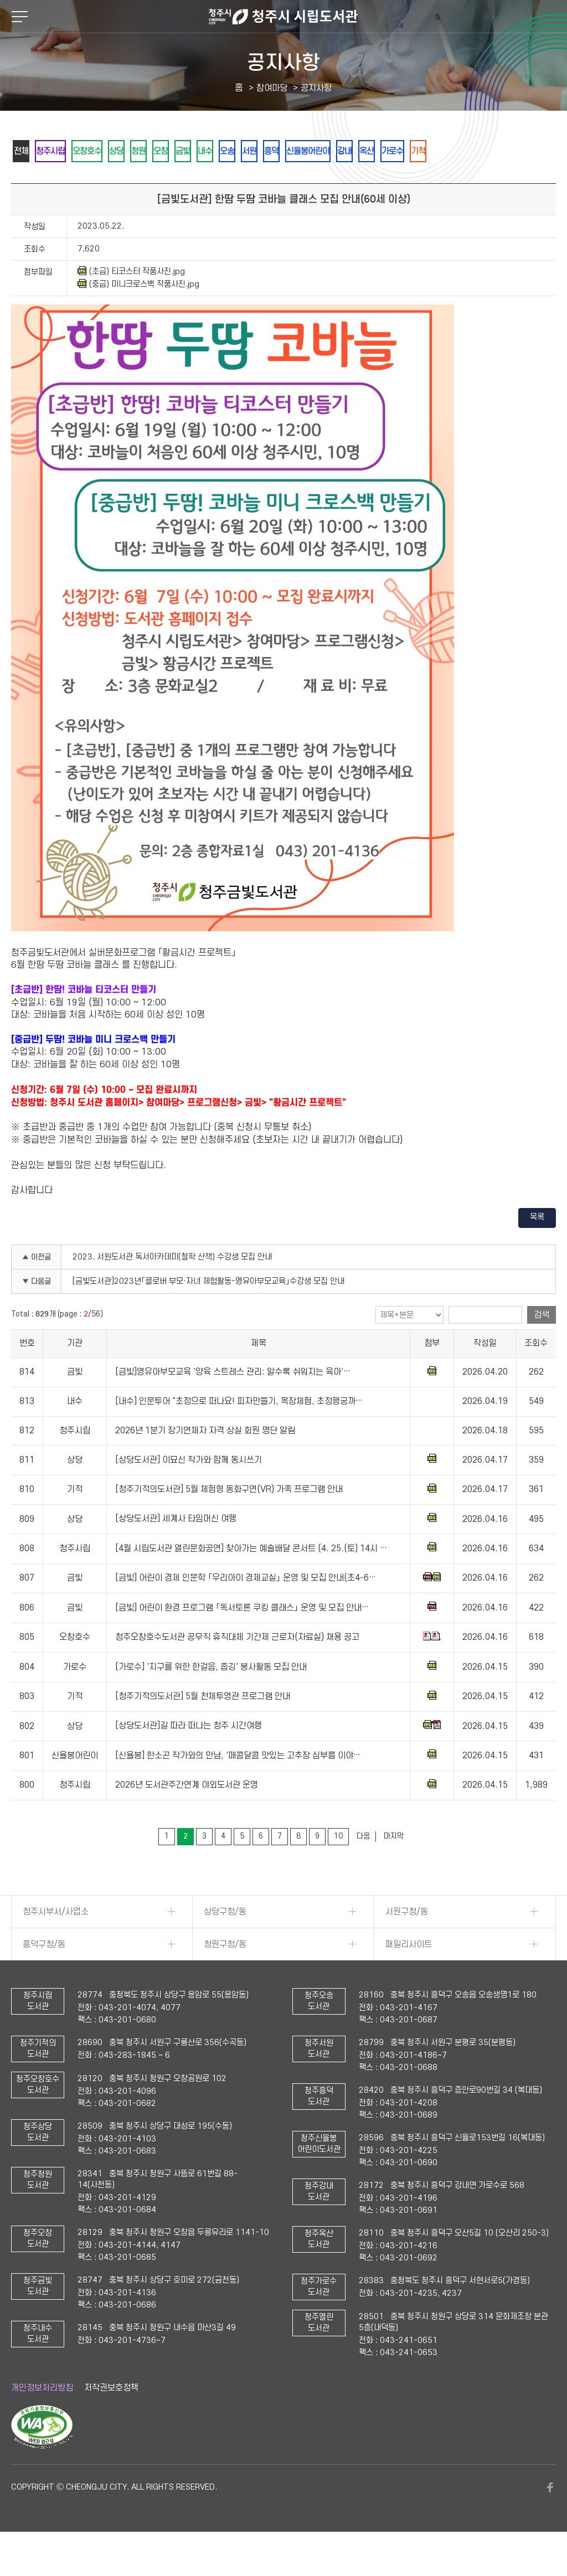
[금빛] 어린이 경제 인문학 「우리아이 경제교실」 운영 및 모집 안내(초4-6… (245, 1608)
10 (338, 1866)
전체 (25, 151)
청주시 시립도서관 (283, 16)
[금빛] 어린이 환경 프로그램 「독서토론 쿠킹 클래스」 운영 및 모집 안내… (242, 1638)
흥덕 (355, 151)
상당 (145, 151)
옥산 (475, 151)
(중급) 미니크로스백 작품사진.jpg (138, 314)
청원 (175, 151)
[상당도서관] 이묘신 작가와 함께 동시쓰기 (188, 1490)
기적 (25, 181)
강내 (445, 151)
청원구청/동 (225, 1975)
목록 (537, 1247)
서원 (325, 151)
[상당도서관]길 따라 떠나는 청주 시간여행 (188, 1757)
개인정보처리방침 (42, 2418)
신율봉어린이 (400, 151)
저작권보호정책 (111, 2418)
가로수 (509, 151)
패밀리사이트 (408, 1975)
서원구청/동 (406, 1942)
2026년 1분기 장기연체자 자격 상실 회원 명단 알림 (205, 1461)
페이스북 (550, 2517)
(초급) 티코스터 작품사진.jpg (131, 302)
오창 (205, 151)
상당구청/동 (225, 1942)
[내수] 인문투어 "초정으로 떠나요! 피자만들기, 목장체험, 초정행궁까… (239, 1432)
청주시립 (62, 151)
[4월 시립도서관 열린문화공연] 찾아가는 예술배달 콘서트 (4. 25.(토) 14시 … (251, 1579)
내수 (265, 151)
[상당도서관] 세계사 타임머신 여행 (175, 1550)
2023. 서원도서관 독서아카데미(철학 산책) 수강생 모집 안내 (172, 1287)
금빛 (235, 151)
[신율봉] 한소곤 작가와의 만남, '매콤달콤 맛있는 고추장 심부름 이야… (237, 1786)
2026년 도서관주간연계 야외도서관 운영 (186, 1815)
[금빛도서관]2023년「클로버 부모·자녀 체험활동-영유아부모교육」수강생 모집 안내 (208, 1312)
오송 (295, 151)
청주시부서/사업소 (56, 1942)
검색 (541, 1345)
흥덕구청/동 (44, 1975)
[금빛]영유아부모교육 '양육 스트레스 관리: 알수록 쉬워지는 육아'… (232, 1402)
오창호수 (107, 151)
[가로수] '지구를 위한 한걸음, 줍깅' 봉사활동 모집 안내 (211, 1697)
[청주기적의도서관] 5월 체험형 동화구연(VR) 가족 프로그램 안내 (229, 1520)
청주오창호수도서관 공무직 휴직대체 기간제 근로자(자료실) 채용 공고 (237, 1667)
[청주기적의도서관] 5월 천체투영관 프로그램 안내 (202, 1727)
